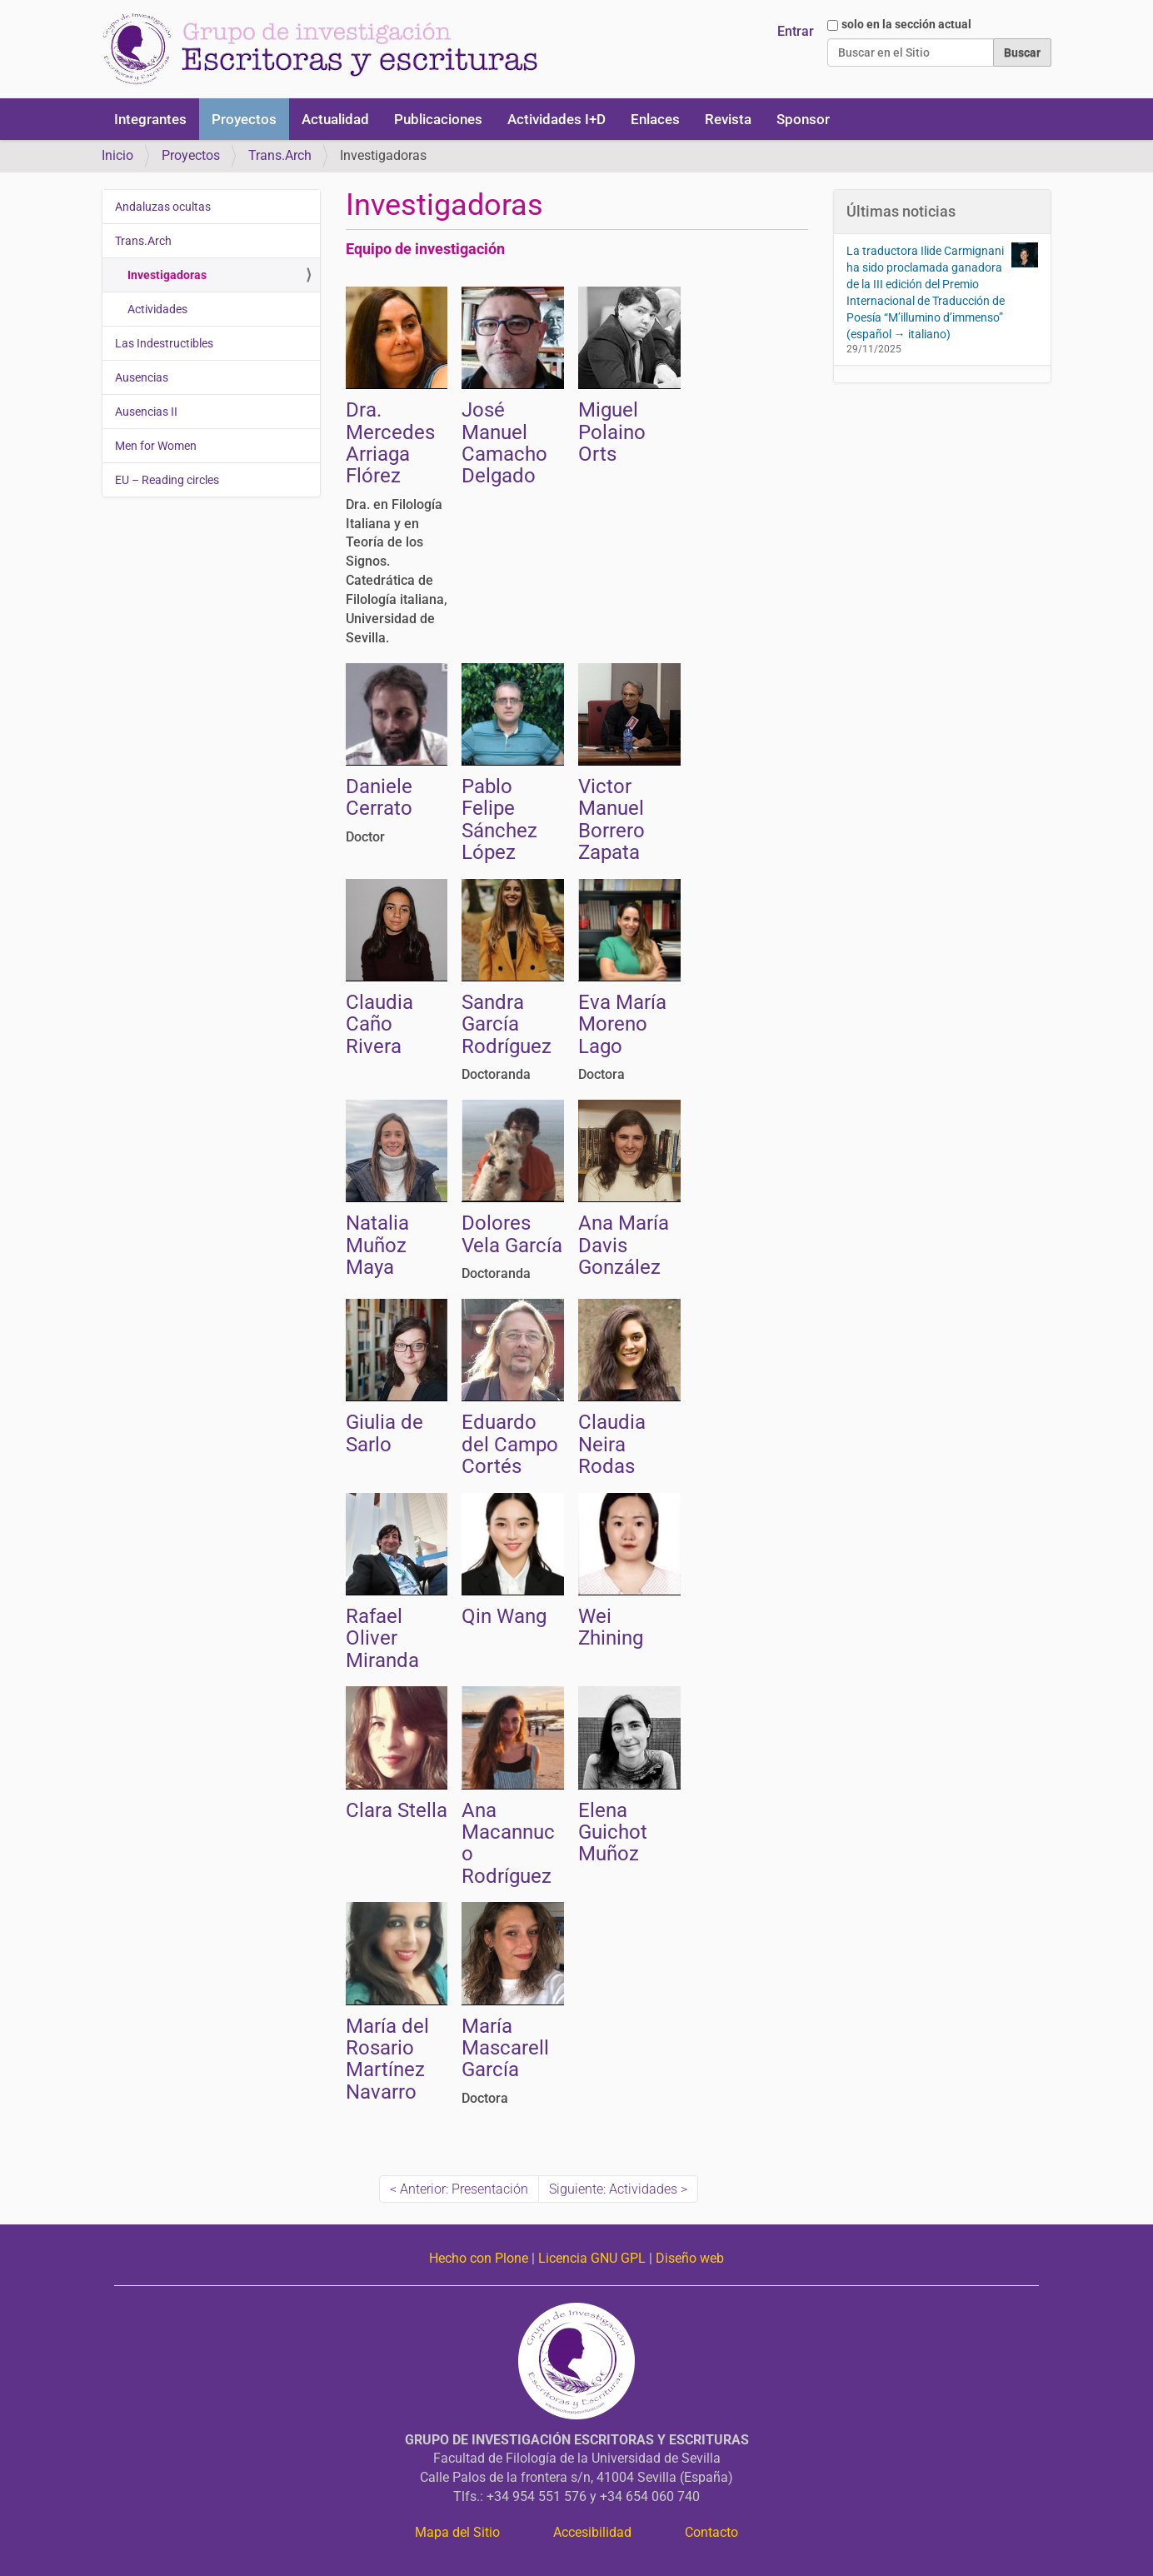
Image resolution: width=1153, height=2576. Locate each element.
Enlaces (655, 119)
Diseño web (690, 2258)
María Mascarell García (505, 2048)
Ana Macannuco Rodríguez (508, 1843)
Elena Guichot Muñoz (612, 1832)
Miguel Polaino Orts (612, 432)
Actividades (157, 309)
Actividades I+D (556, 119)
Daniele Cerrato (379, 797)
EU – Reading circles (167, 480)
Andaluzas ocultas (163, 206)
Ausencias (141, 377)
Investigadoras (167, 275)
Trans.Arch (280, 155)
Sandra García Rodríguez (507, 1024)
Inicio (117, 155)
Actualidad (335, 119)
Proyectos (244, 119)
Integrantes (150, 119)
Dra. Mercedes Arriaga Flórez (390, 442)
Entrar (795, 31)
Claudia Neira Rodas (612, 1444)
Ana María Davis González (623, 1245)
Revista (728, 119)
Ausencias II (146, 411)
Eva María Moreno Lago (622, 1024)
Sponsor (803, 119)
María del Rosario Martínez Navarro (387, 2059)
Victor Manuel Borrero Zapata (611, 819)
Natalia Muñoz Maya (377, 1245)
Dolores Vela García (512, 1233)
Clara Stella (396, 1810)
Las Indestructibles (164, 343)
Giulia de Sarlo (384, 1432)
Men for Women (156, 445)
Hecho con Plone (478, 2258)
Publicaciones (438, 119)
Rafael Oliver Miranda (382, 1638)
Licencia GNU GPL (592, 2258)
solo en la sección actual (906, 24)
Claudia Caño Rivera (379, 1024)
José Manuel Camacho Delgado (504, 442)
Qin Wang (504, 1616)
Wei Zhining (610, 1627)
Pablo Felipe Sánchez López (499, 819)
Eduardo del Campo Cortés (510, 1444)
